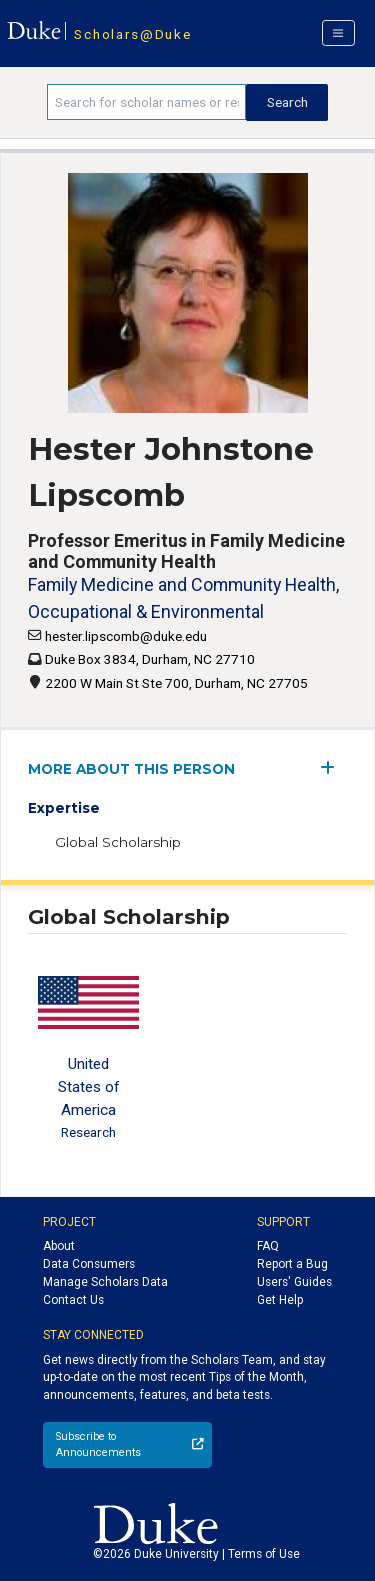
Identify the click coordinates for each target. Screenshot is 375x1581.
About (59, 1246)
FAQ (268, 1246)
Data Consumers (89, 1264)
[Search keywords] (146, 102)
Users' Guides (294, 1282)
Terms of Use (264, 1554)
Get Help (280, 1300)
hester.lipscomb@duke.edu (126, 636)
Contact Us (73, 1300)
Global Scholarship (118, 842)
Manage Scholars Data (105, 1282)
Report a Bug (292, 1264)
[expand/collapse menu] (333, 767)
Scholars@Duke (132, 34)
